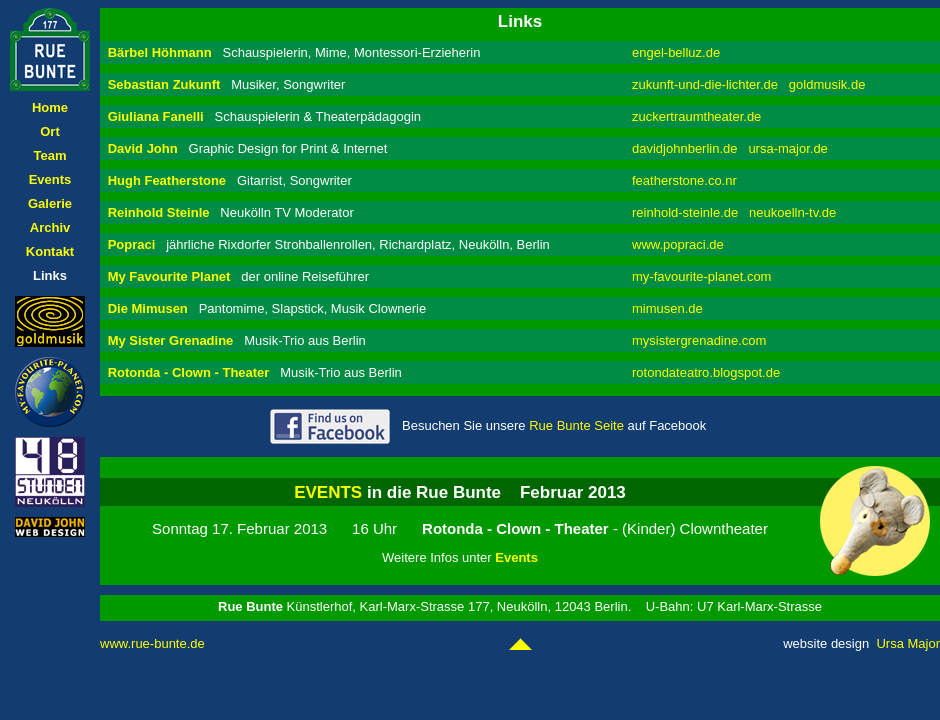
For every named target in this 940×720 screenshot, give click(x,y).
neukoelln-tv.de (792, 212)
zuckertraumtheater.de (696, 116)
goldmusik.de (827, 84)
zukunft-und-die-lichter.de (705, 84)
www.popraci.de (678, 244)
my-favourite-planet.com (701, 276)
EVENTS (328, 492)
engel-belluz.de (676, 52)
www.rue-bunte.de (152, 643)
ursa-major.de (787, 148)
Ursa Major (908, 643)
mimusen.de (667, 308)
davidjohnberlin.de (685, 148)
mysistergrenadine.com (699, 340)
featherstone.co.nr (684, 180)
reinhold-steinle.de (685, 212)
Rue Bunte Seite (576, 425)
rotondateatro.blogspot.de (706, 372)
